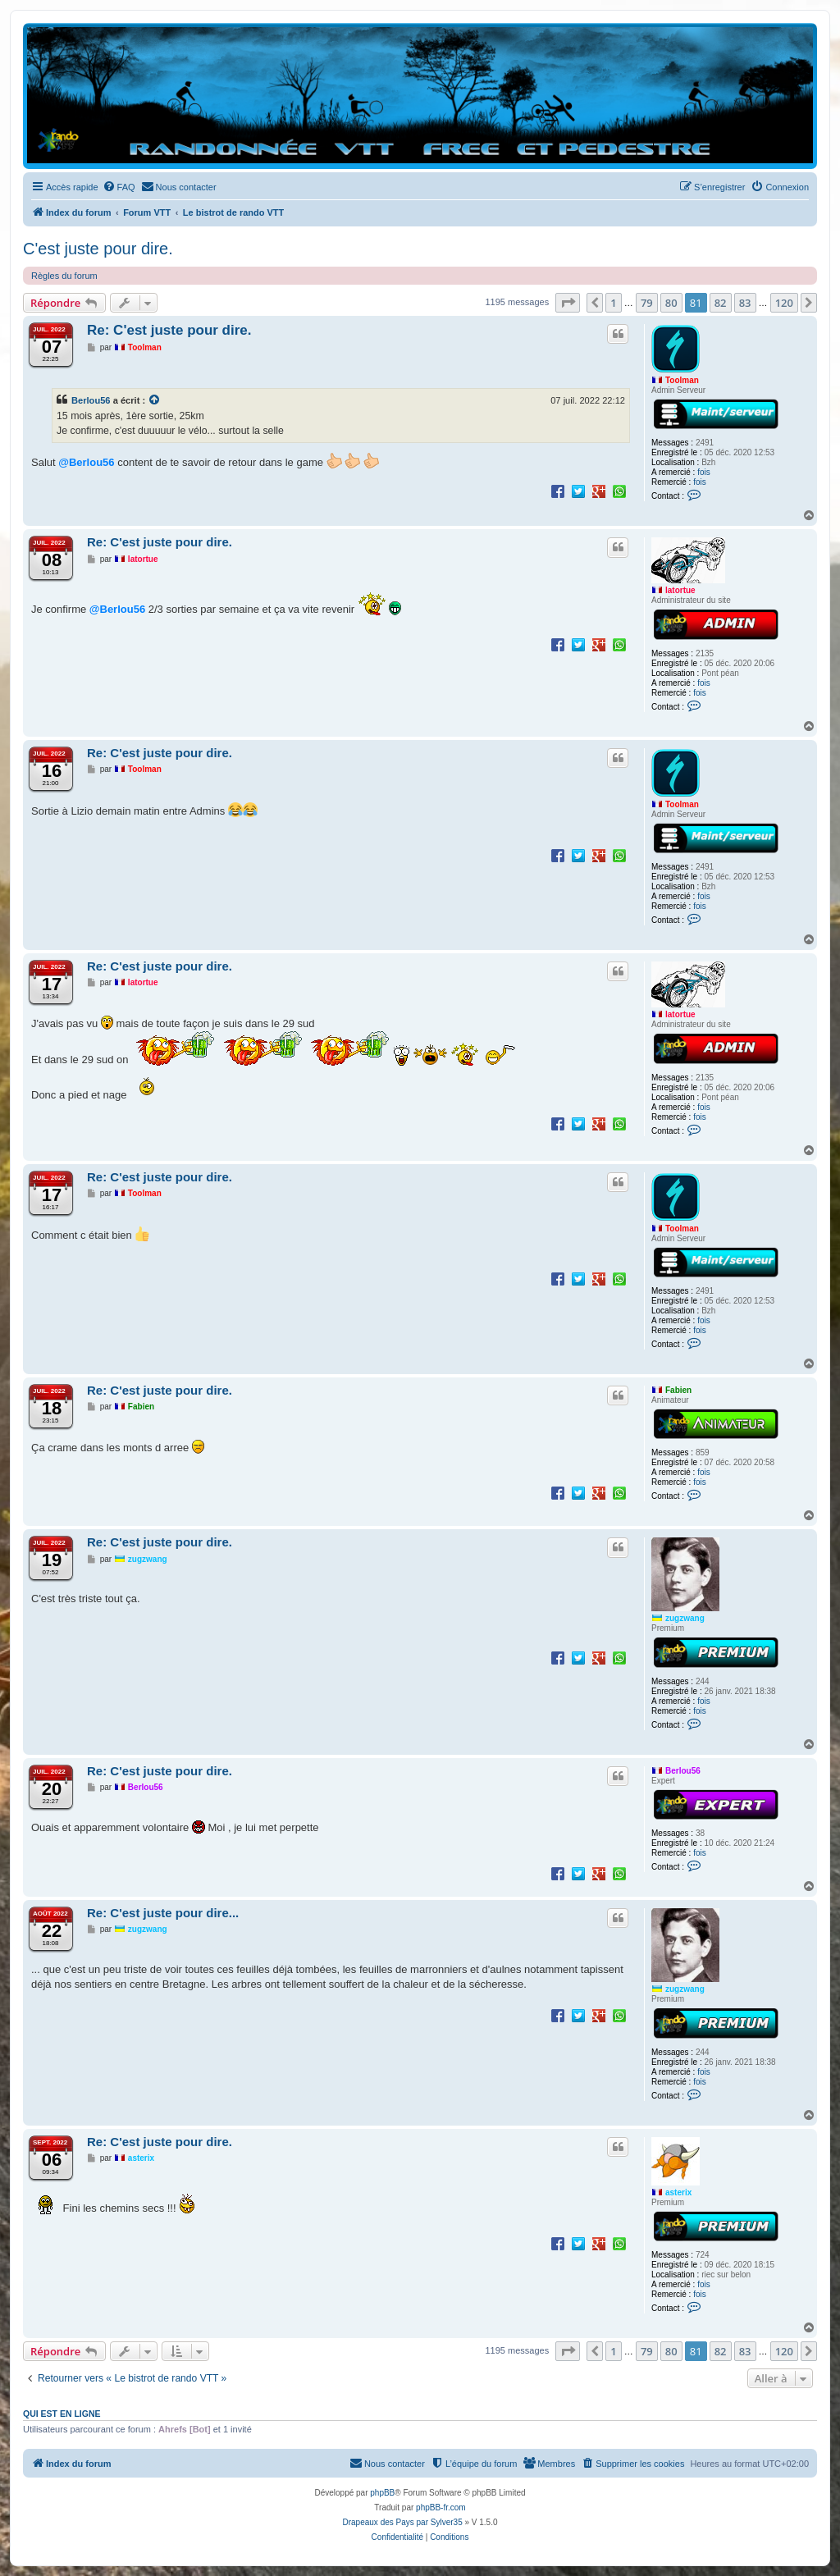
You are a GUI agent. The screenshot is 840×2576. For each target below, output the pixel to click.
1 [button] (613, 302)
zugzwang (685, 1618)
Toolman (682, 380)
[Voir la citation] (155, 400)
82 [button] (720, 302)
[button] (567, 303)
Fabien (678, 1390)
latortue (680, 590)
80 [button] (671, 302)
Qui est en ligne (62, 2413)
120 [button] (784, 302)
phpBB (382, 2492)
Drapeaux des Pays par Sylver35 (403, 2522)
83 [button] (745, 302)
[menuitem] (119, 187)
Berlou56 (91, 400)
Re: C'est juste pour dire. (169, 330)
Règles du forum (64, 276)
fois (703, 472)
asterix (678, 2192)
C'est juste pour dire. (98, 249)
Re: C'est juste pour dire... (163, 1913)
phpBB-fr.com (441, 2507)
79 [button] (647, 302)
